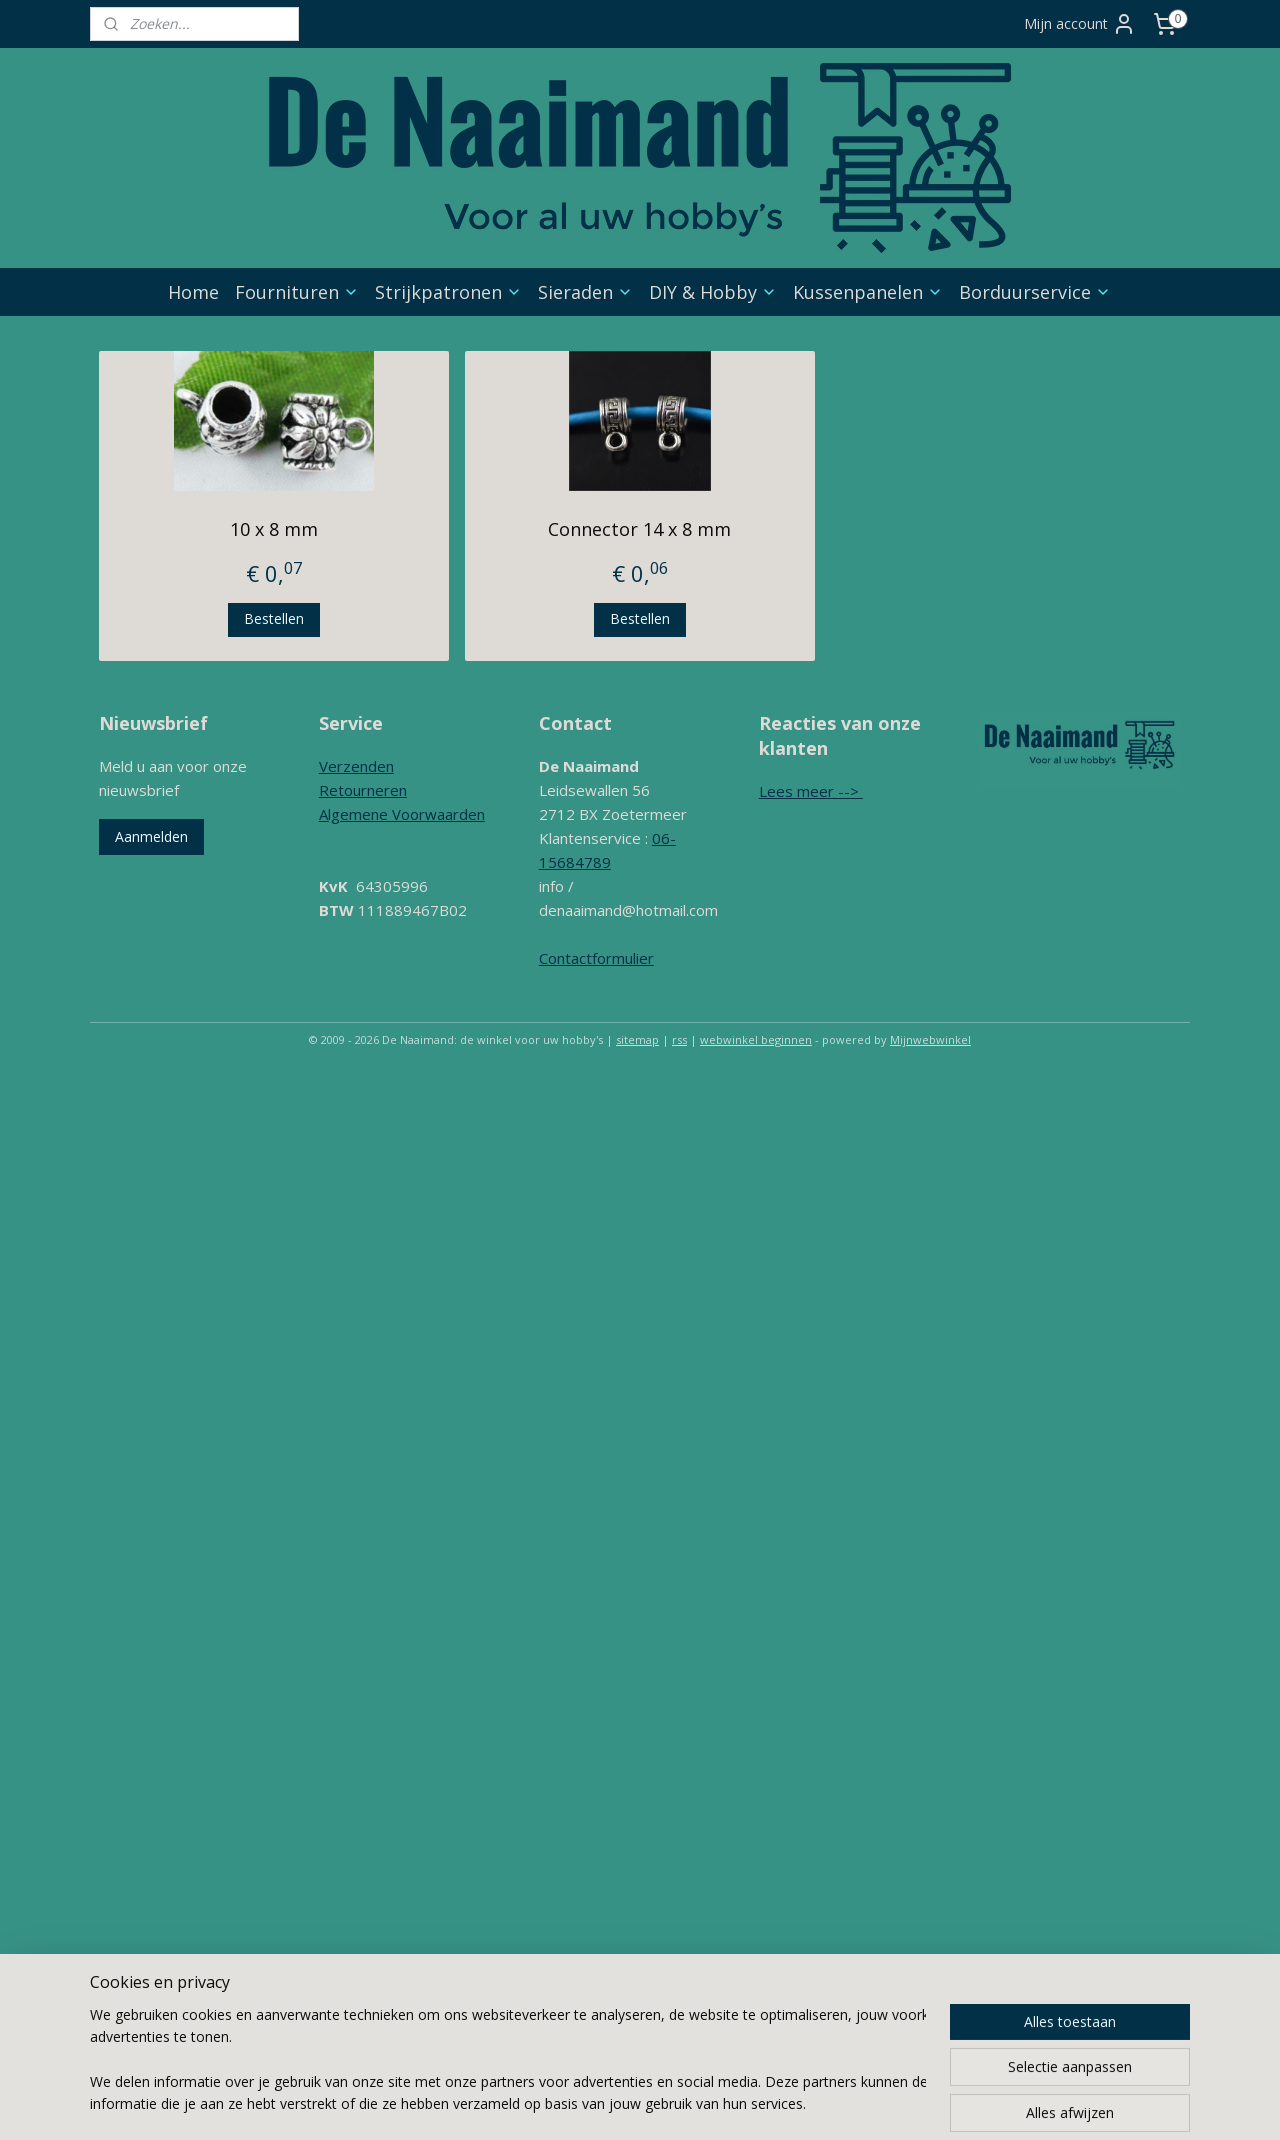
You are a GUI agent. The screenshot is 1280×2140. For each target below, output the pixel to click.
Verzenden (356, 766)
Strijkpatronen (448, 292)
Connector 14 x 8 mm (639, 529)
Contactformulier (596, 958)
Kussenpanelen (868, 292)
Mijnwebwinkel (930, 1039)
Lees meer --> (811, 791)
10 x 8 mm (274, 529)
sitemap (637, 1039)
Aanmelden (151, 836)
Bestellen (274, 618)
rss (679, 1039)
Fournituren (297, 292)
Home (193, 292)
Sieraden (585, 292)
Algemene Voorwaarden (402, 814)
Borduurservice (1035, 292)
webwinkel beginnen (756, 1039)
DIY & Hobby (713, 292)
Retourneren (363, 790)
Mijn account (1080, 24)
